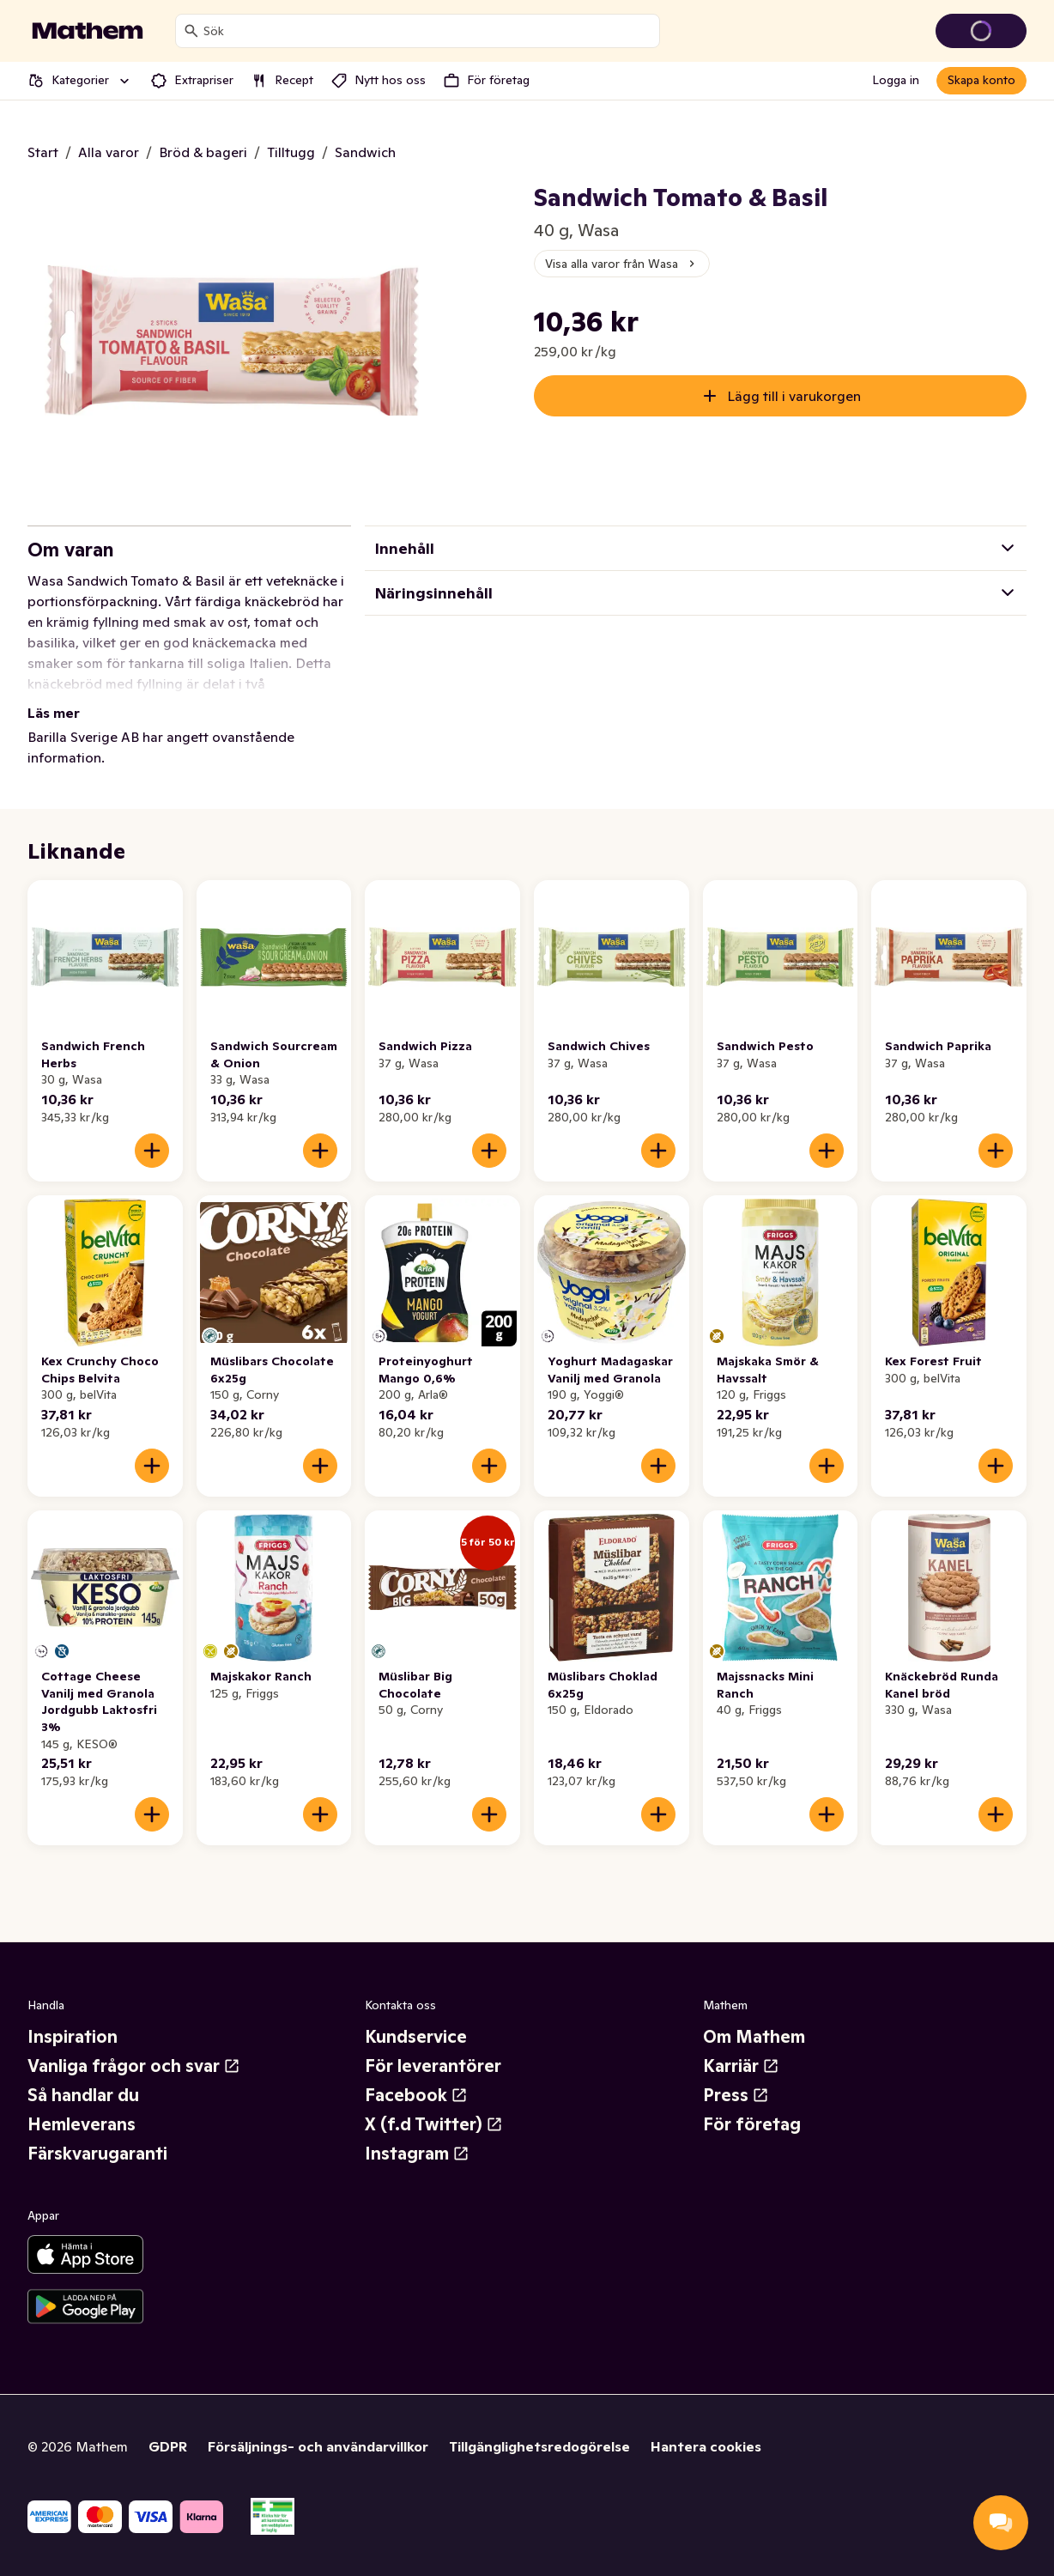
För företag (752, 2124)
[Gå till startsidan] (87, 31)
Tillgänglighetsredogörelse (539, 2446)
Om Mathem (754, 2037)
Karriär (741, 2066)
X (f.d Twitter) (434, 2124)
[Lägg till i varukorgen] (152, 1150)
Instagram (417, 2153)
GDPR (167, 2446)
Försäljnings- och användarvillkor (318, 2446)
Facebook (416, 2095)
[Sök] (191, 30)
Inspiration (72, 2037)
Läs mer (53, 713)
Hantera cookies (706, 2446)
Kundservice (416, 2037)
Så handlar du (83, 2095)
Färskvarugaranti (97, 2153)
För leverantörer (433, 2066)
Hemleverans (81, 2124)
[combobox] (427, 31)
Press (736, 2095)
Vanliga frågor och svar (133, 2066)
